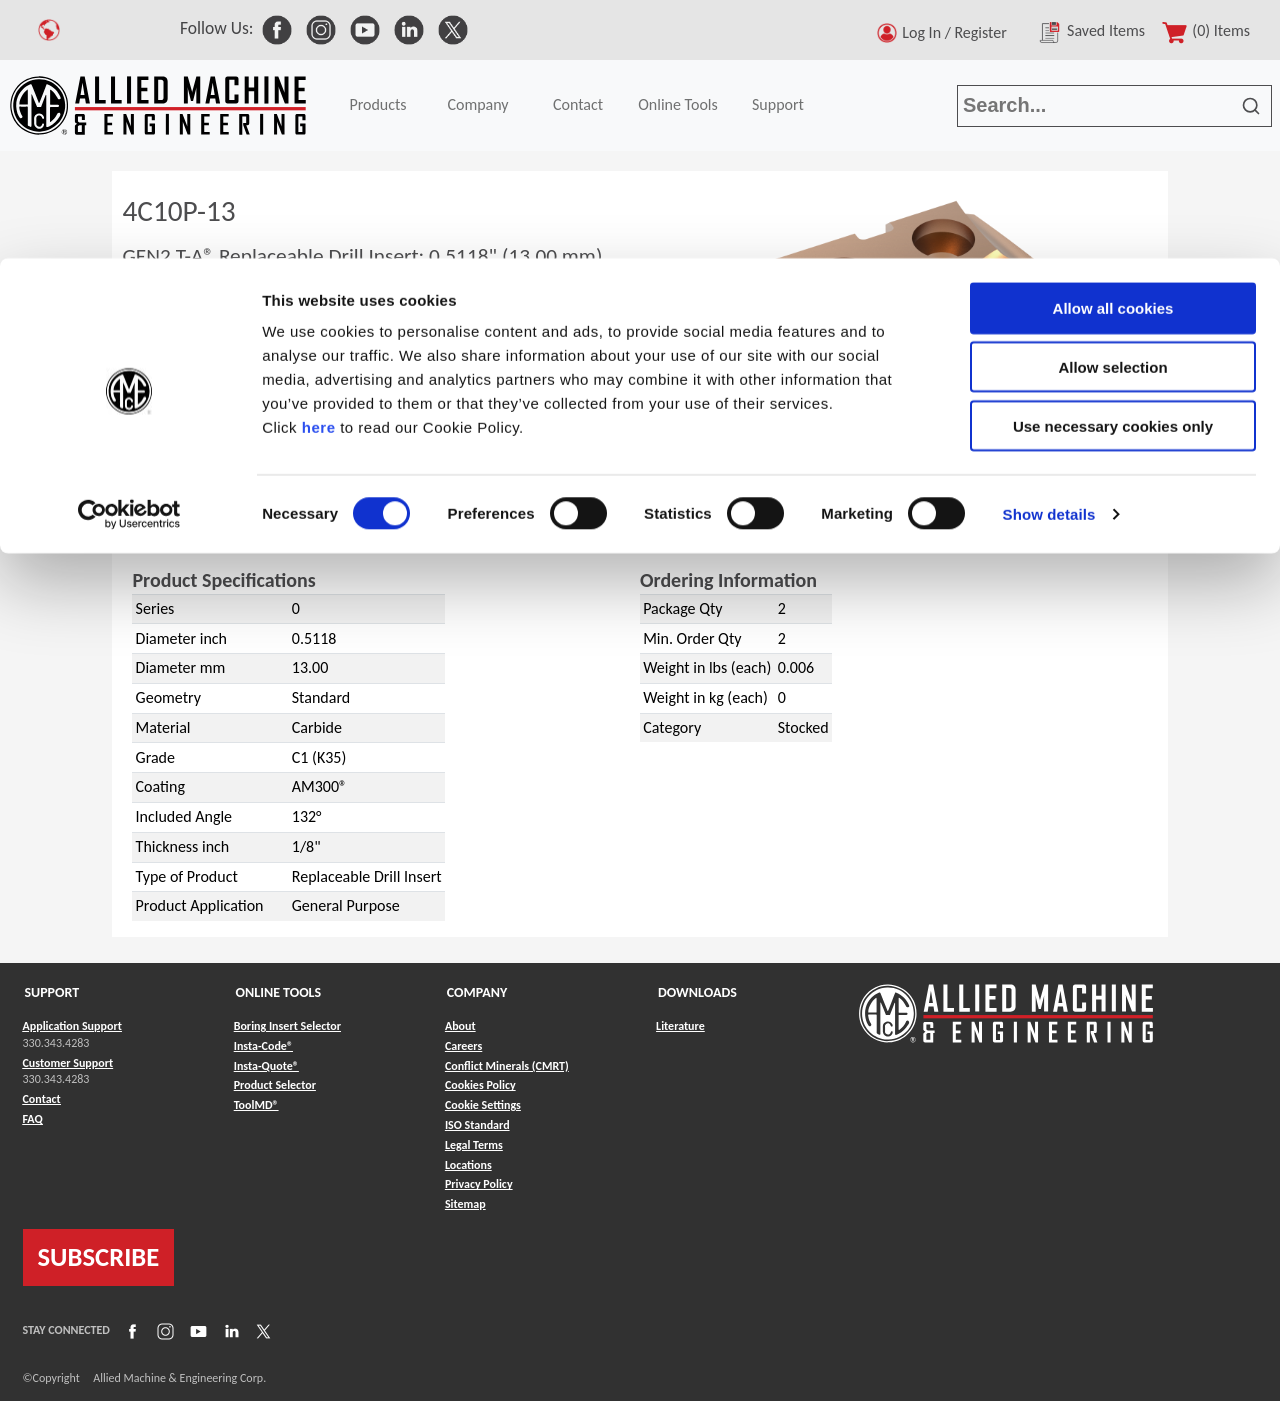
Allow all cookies (1113, 49)
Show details (1049, 255)
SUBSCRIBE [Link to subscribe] (99, 1257)
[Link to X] (261, 1331)
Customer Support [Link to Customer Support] (68, 1063)
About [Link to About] (460, 1026)
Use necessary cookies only (1113, 167)
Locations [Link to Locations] (468, 1165)
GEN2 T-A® (198, 527)
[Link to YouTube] (196, 1331)
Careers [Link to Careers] (463, 1046)
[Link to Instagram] (163, 1331)
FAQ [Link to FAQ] (33, 1119)
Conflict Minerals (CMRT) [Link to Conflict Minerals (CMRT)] (507, 1066)
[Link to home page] (1006, 1003)
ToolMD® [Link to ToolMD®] (256, 1105)
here (319, 168)
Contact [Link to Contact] (42, 1099)
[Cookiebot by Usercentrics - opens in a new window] (129, 256)
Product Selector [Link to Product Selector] (275, 1085)
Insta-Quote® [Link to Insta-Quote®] (266, 1066)
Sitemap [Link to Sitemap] (465, 1204)
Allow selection (1112, 108)
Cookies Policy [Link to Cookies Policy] (480, 1085)
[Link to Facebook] (130, 1331)
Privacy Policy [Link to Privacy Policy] (479, 1184)
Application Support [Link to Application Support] (72, 1026)
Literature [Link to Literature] (680, 1026)
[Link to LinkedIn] (229, 1331)
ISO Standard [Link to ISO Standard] (477, 1125)
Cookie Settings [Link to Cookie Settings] (483, 1105)
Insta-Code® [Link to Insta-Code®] (263, 1046)
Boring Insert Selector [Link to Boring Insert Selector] (287, 1026)
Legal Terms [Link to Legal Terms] (474, 1145)
